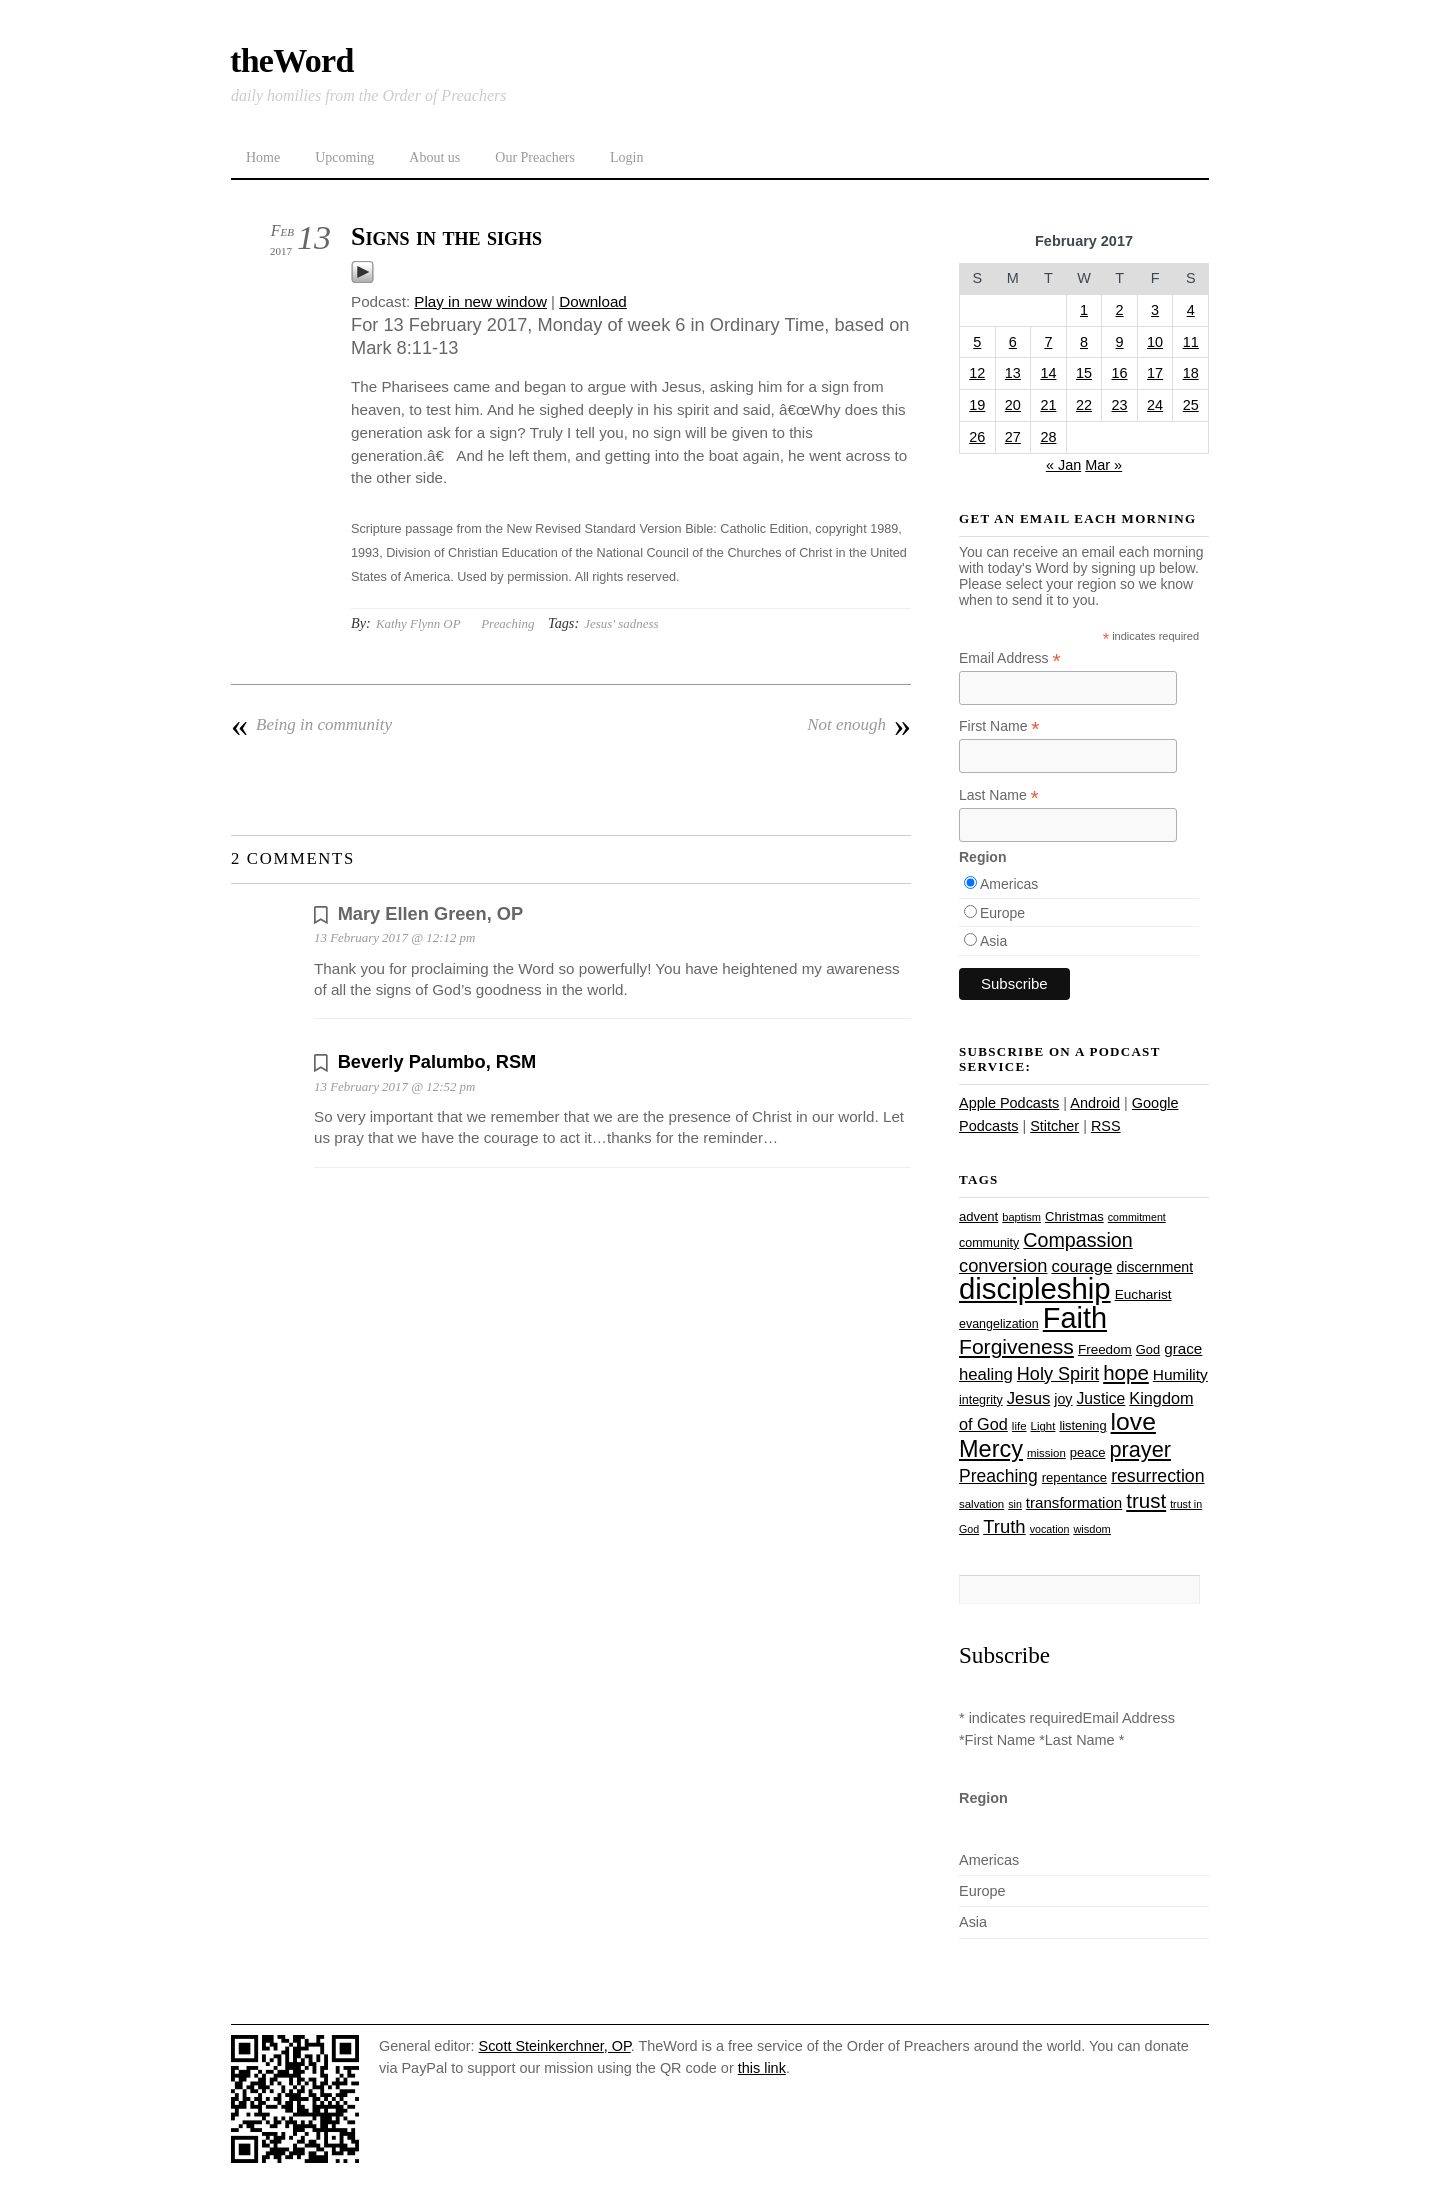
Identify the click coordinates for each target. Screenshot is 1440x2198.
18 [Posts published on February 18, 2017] (1191, 373)
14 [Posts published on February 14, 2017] (1048, 373)
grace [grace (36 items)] (1183, 1348)
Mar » (1103, 465)
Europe (1002, 913)
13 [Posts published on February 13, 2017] (1013, 373)
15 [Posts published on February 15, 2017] (1084, 373)
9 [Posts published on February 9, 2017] (1120, 342)
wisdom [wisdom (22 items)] (1091, 1529)
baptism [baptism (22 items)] (1021, 1217)
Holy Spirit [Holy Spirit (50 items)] (1058, 1374)
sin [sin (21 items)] (1015, 1504)
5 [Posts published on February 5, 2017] (977, 342)
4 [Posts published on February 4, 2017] (1191, 310)
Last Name (999, 795)
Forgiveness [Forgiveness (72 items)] (1016, 1346)
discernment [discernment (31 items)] (1154, 1267)
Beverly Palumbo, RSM (437, 1061)
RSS (1106, 1126)
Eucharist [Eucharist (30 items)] (1143, 1294)
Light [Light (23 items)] (1043, 1426)
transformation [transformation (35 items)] (1074, 1502)
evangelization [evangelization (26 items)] (999, 1324)
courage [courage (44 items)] (1081, 1266)
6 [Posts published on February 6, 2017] (1013, 342)
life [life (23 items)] (1019, 1426)
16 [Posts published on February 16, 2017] (1120, 373)
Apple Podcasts (1009, 1103)
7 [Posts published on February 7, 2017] (1048, 342)
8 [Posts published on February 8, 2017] (1084, 342)
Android (1095, 1103)
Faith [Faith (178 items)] (1075, 1318)
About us (434, 157)
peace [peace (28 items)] (1088, 1452)
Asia (993, 941)
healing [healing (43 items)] (986, 1374)
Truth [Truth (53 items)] (1004, 1526)
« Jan (1063, 465)
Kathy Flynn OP (418, 623)
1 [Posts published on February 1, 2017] (1084, 310)
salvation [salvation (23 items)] (981, 1504)
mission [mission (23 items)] (1046, 1453)
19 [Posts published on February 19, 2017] (977, 405)
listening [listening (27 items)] (1082, 1425)
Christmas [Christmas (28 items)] (1074, 1216)
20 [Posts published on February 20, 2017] (1013, 405)
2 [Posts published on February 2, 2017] (1120, 310)
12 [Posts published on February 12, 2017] (977, 373)
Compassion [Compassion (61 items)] (1077, 1240)
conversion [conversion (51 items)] (1003, 1265)
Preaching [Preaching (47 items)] (998, 1476)
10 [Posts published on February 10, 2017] (1155, 342)
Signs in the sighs (446, 236)
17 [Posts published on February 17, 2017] (1155, 373)
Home (263, 157)
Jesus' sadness (621, 623)
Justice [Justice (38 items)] (1101, 1398)
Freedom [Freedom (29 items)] (1105, 1349)
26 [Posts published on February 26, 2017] (977, 437)
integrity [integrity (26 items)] (981, 1400)
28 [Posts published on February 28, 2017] (1048, 437)
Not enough (859, 725)
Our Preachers (535, 157)
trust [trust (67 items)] (1146, 1500)
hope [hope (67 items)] (1126, 1372)
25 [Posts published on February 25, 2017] (1191, 405)
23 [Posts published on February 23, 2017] (1120, 405)
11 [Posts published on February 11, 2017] (1191, 342)
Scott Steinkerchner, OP (555, 2046)
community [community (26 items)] (989, 1243)
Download (593, 301)
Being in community (311, 725)
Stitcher (1054, 1126)
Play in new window (480, 301)
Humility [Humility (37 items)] (1180, 1374)
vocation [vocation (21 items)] (1050, 1529)
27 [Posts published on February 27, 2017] (1013, 437)
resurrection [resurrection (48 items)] (1157, 1476)
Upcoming (344, 157)
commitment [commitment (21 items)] (1137, 1217)
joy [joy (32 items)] (1063, 1399)
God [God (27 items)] (1148, 1349)
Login (626, 157)
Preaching (507, 623)
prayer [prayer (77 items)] (1139, 1449)
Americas (1009, 884)
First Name (999, 726)
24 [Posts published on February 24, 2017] (1155, 405)
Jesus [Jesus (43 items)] (1029, 1398)
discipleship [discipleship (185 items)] (1035, 1288)
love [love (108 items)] (1133, 1421)
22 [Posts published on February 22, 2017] (1084, 405)
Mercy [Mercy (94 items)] (991, 1449)
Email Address (1010, 658)
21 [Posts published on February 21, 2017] (1048, 405)
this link (762, 2068)
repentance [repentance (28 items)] (1074, 1477)
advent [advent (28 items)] (978, 1216)
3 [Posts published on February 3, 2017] (1155, 310)
